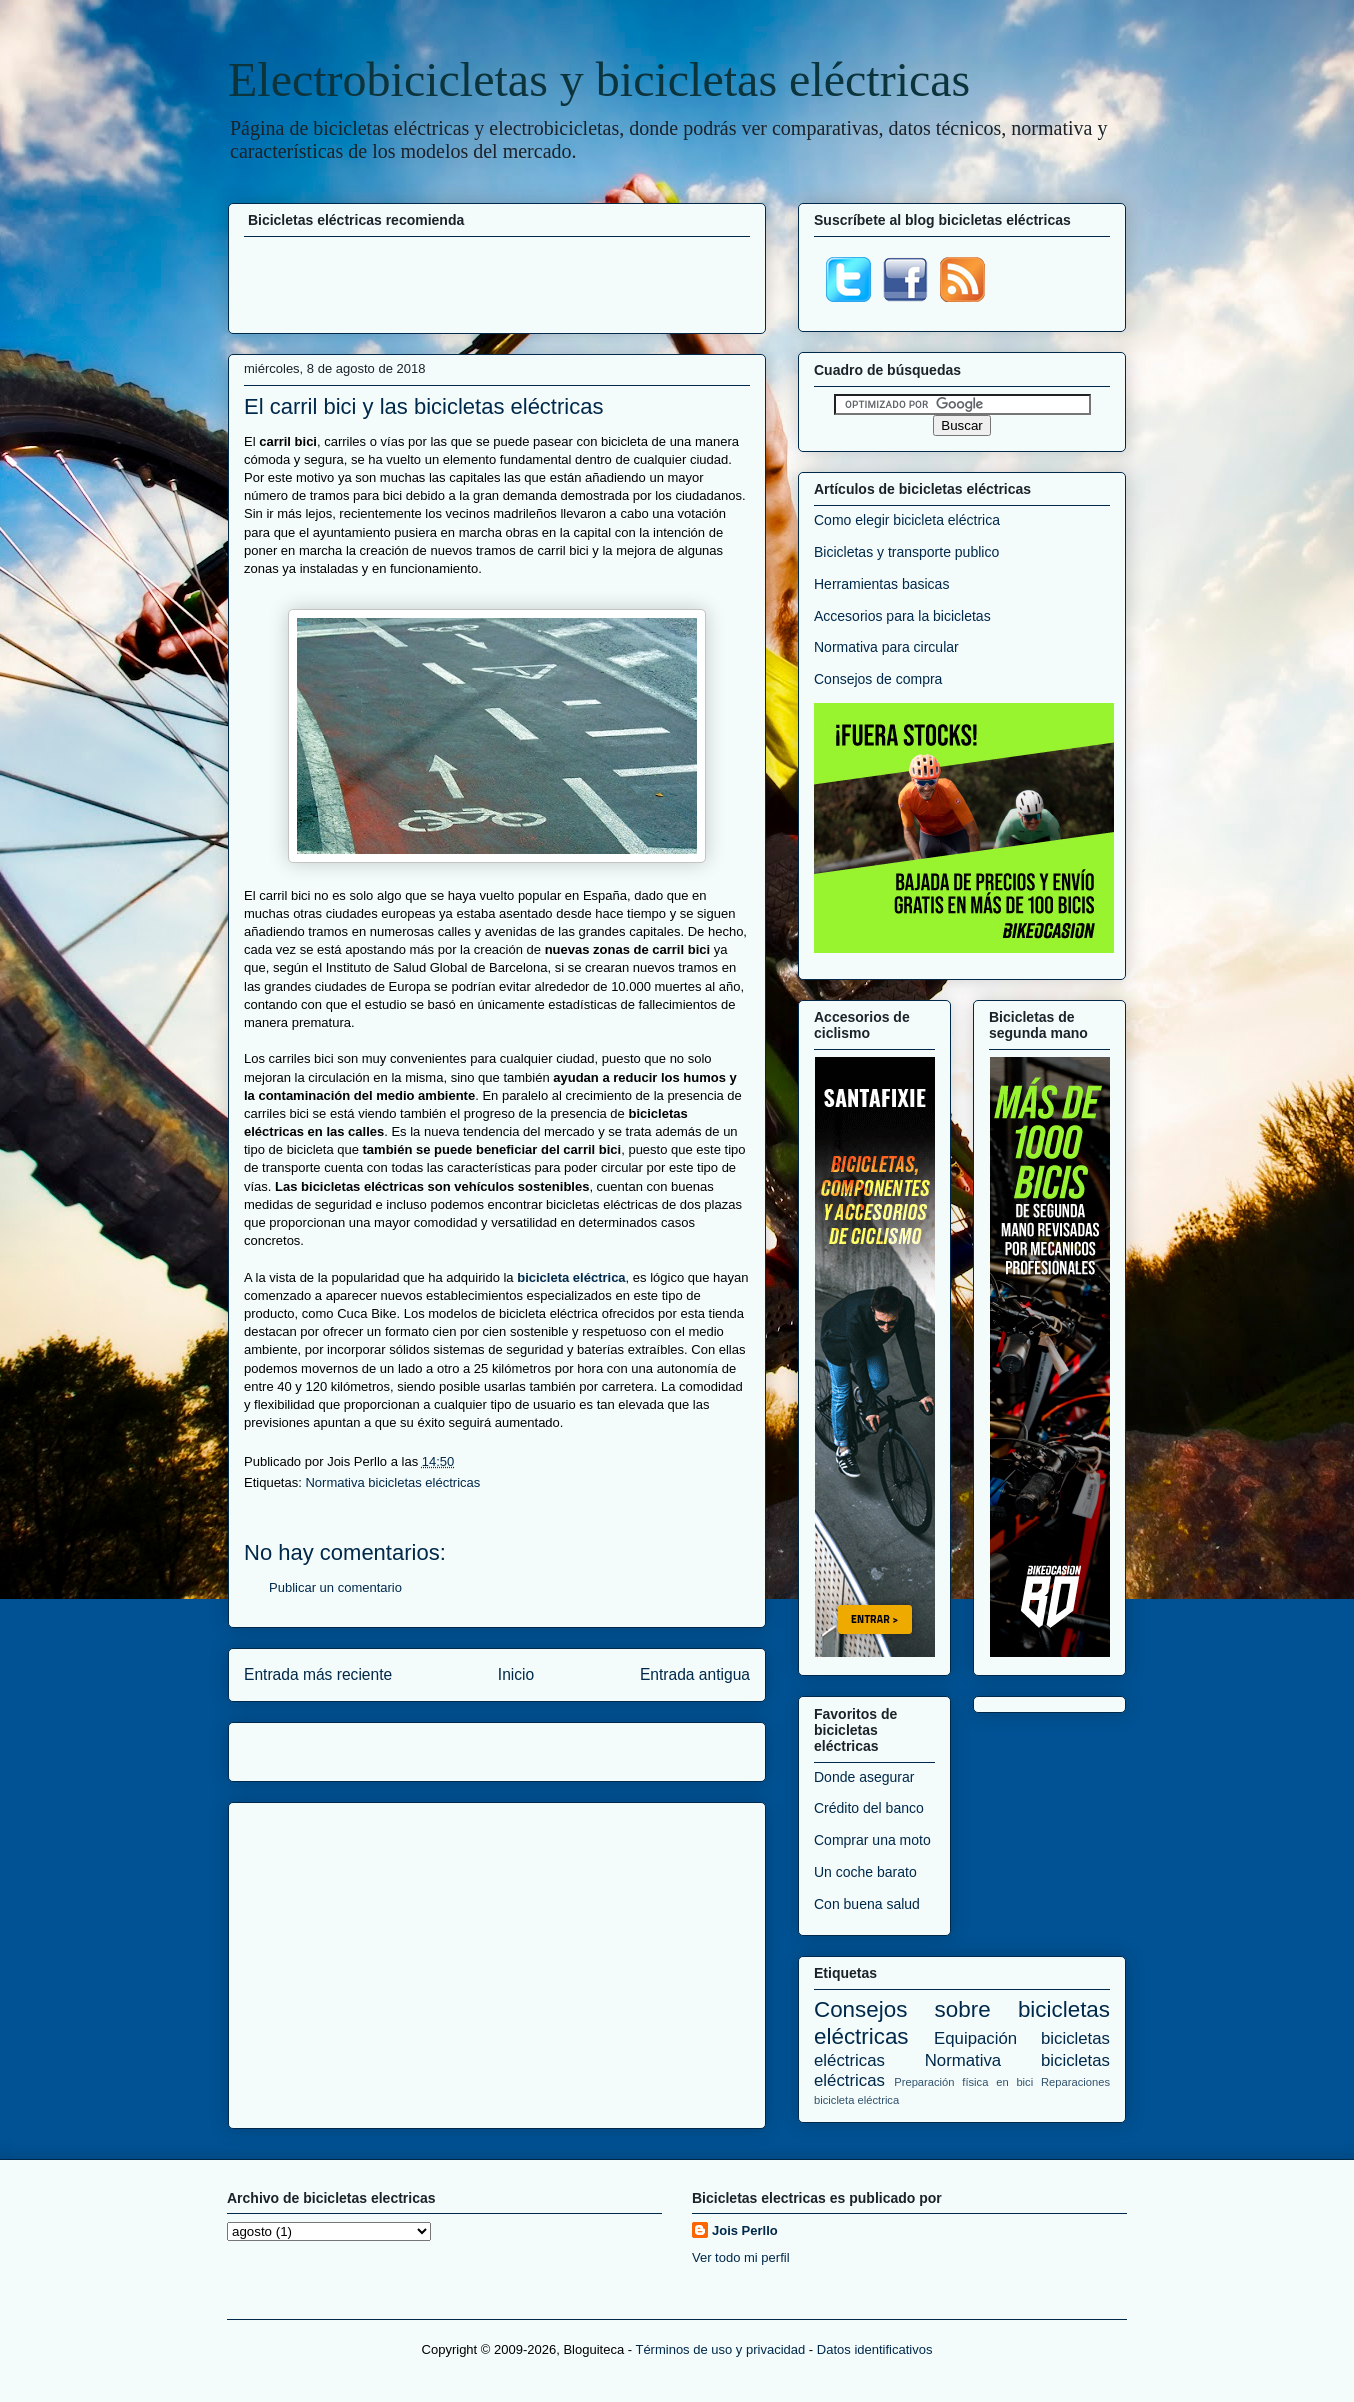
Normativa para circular (886, 647)
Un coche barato (865, 1872)
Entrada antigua (695, 1674)
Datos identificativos (875, 2349)
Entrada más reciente (318, 1674)
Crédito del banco (869, 1808)
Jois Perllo (745, 2230)
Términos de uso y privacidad (720, 2349)
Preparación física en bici (963, 2082)
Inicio (516, 1674)
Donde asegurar (864, 1777)
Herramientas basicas (881, 584)
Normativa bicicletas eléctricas (392, 1482)
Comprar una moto (872, 1840)
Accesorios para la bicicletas (902, 616)
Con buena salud (867, 1904)
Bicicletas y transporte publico (906, 552)
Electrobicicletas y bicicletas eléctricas (599, 79)
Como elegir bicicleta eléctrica (907, 520)
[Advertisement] (497, 282)
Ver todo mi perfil (741, 2257)
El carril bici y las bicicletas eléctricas (423, 406)
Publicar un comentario (335, 1587)
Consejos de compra (878, 679)
